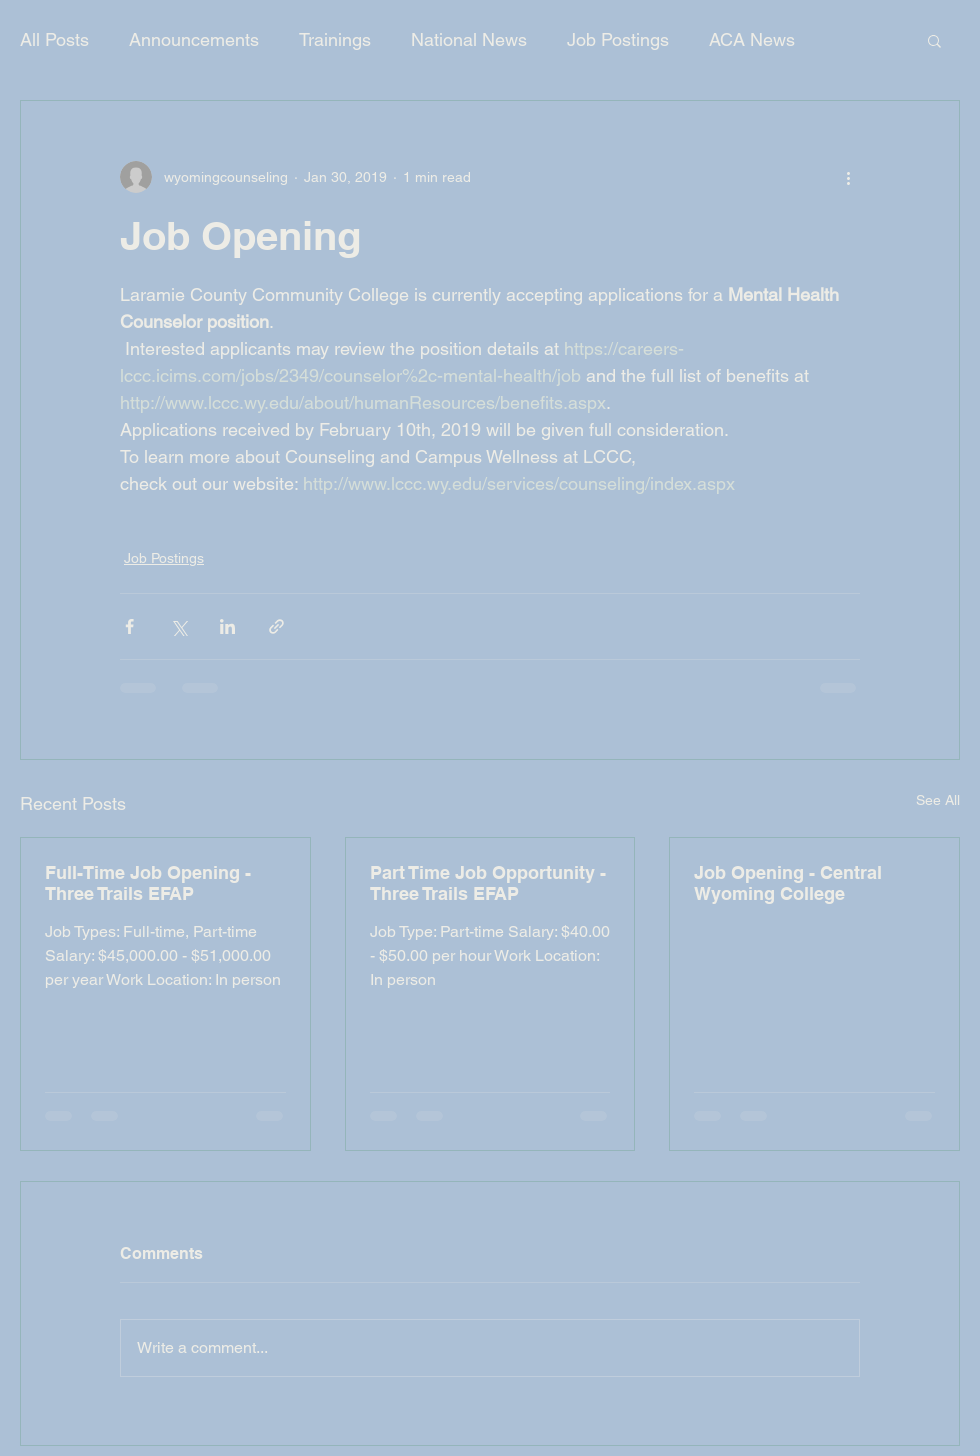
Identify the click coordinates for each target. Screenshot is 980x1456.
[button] (934, 40)
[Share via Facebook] (129, 626)
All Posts (54, 39)
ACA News (752, 39)
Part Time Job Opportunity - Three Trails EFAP (488, 883)
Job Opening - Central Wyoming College (788, 883)
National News (469, 39)
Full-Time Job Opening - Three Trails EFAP (148, 883)
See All (938, 800)
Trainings (335, 39)
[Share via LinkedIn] (227, 626)
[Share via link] (276, 626)
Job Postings (618, 39)
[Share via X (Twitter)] (178, 626)
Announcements (194, 39)
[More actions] (848, 177)
